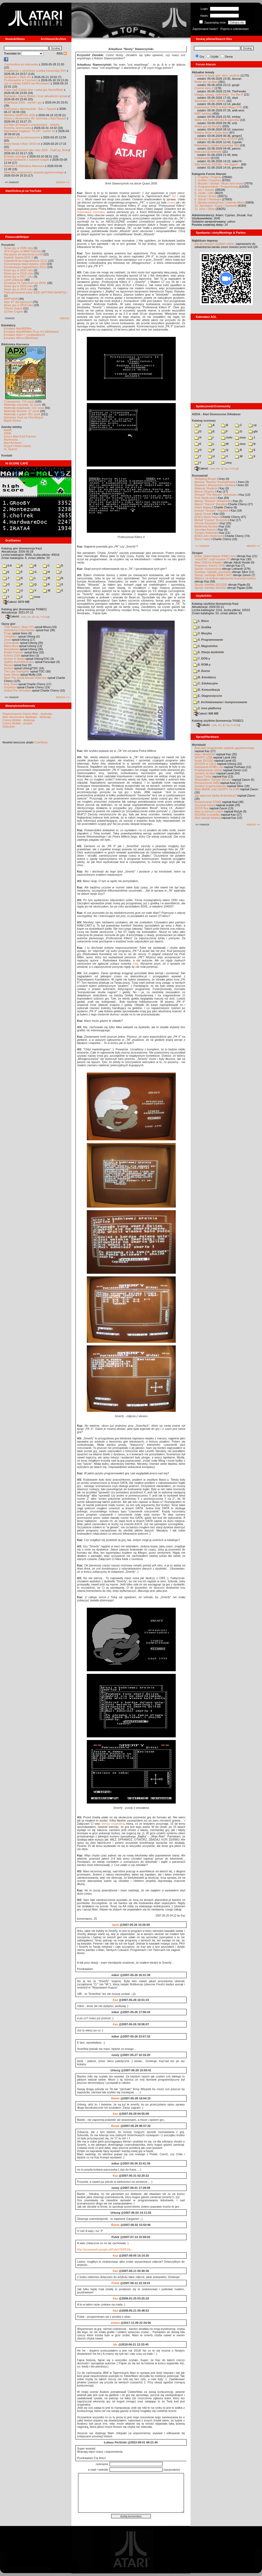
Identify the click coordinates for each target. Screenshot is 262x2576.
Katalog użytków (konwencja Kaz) (215, 603)
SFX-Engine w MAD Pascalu (22, 251)
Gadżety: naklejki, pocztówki (213, 571)
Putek (115, 2283)
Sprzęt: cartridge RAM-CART (213, 575)
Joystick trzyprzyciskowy (210, 786)
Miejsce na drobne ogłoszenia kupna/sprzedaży (225, 578)
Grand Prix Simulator (17, 690)
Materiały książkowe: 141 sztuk (24, 407)
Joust (7, 639)
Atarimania (11, 439)
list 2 (80, 199)
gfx (253, 431)
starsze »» (62, 182)
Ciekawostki (202, 158)
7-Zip (36, 616)
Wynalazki (199, 744)
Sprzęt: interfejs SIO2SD (210, 587)
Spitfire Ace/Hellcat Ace (19, 661)
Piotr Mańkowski (205, 497)
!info (226, 437)
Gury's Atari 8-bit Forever (20, 436)
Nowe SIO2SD (204, 760)
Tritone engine (13, 308)
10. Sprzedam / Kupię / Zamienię (216, 205)
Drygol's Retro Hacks (17, 446)
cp (253, 425)
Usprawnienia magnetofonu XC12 (26, 260)
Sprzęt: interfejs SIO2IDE (211, 584)
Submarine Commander (19, 630)
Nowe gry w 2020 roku (18, 270)
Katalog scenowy (204, 420)
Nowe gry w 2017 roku (18, 276)
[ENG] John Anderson (209, 535)
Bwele (115, 2098)
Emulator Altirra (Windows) (21, 338)
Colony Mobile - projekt (17, 723)
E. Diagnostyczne (207, 695)
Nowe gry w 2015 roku (18, 289)
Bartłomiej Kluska (206, 526)
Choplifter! (10, 636)
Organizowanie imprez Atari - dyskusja (27, 713)
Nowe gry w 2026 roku (18, 248)
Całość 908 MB (206, 713)
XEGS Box (202, 808)
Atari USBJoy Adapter (209, 562)
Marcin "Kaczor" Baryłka (210, 504)
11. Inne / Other (205, 208)
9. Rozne (201, 670)
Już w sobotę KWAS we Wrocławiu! (27, 83)
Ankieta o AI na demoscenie (22, 137)
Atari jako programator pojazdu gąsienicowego (34, 172)
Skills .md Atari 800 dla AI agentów (217, 119)
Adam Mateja (203, 507)
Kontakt (6, 455)
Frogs (7, 633)
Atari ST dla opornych (18, 302)
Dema (229, 56)
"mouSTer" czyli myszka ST (212, 559)
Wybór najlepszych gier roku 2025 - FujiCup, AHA (36, 150)
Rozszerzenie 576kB (208, 801)
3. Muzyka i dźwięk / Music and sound (219, 183)
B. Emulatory (204, 677)
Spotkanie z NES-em (17, 77)
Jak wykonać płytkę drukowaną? (215, 795)
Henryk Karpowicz (206, 523)
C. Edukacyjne (205, 683)
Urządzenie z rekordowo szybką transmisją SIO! (35, 70)
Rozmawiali (200, 475)
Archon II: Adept (14, 658)
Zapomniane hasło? (205, 28)
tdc (115, 2344)
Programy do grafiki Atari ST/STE (216, 139)
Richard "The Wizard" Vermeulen (216, 494)
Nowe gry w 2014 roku (18, 305)
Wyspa (8, 665)
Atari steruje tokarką (207, 817)
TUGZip (44, 616)
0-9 (7, 565)
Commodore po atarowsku (21, 64)
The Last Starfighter (17, 671)
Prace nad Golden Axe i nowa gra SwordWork (33, 89)
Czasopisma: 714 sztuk (19, 401)
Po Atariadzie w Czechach (21, 80)
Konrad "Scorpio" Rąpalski (212, 510)
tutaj (135, 963)
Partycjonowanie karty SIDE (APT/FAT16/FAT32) (35, 292)
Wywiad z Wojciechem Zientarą (215, 485)
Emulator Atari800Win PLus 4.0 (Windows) (31, 331)
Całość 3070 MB (16, 601)
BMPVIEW (11, 298)
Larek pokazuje (14, 279)
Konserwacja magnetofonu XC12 (25, 267)
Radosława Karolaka (91, 212)
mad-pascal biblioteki (208, 151)
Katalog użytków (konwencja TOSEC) (217, 720)
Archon (8, 668)
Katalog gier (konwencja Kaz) (21, 548)
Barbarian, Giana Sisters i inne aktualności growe (35, 96)
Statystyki (8, 726)
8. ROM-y (202, 664)
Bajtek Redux (12, 420)
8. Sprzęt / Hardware (208, 199)
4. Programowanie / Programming (216, 186)
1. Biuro (201, 620)
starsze (64, 318)
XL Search (10, 449)
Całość (12, 616)
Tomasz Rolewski (206, 532)
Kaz (115, 1999)
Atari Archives (12, 442)
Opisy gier (8, 623)
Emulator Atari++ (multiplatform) (24, 334)
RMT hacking (203, 113)
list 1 (175, 196)
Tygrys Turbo (203, 776)
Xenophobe (11, 649)
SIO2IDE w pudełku (207, 814)
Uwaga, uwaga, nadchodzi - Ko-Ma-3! (219, 94)
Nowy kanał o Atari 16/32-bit (22, 143)
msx (240, 443)
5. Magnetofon (205, 646)
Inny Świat (10, 684)
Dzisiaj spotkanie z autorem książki (26, 159)
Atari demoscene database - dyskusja (26, 716)
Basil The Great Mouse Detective (25, 677)
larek (115, 1924)
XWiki (7, 433)
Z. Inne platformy (207, 708)
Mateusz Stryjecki (206, 488)
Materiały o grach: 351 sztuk (22, 414)
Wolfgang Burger (205, 478)
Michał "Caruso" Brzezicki (211, 520)
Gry (202, 56)
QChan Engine (13, 311)
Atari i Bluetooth (205, 754)
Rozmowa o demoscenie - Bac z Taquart (30, 108)
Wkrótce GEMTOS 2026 (19, 115)
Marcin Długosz (205, 491)
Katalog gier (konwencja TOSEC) (24, 609)
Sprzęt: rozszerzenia (208, 568)
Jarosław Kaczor (205, 529)
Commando (11, 642)
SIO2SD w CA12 (205, 763)
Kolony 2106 (12, 655)
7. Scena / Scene (206, 196)
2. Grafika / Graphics (208, 180)
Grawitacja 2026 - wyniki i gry (23, 102)
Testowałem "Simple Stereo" (213, 779)
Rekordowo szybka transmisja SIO (217, 145)
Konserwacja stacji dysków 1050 (25, 263)
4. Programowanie (208, 639)
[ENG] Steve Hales (207, 516)
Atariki (8, 430)
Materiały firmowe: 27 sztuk (21, 411)
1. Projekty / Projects (208, 177)
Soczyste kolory (205, 805)
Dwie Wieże (11, 674)
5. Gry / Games (204, 189)
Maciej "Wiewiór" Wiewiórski (213, 501)
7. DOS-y (201, 658)
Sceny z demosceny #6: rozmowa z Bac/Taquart (35, 118)
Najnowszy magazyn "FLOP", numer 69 (29, 131)
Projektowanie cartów (208, 770)
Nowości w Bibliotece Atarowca (24, 166)
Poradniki (8, 244)
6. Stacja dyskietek (208, 652)
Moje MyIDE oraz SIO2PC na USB (217, 789)
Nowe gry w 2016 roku (18, 286)
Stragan (197, 552)
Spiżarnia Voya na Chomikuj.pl (23, 417)
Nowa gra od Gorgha (208, 126)
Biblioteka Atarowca (15, 344)
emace (115, 2322)
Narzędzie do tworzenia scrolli (23, 254)
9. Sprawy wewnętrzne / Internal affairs (220, 202)
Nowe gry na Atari (206, 81)
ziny (226, 462)
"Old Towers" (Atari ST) (19, 627)
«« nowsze (202, 545)
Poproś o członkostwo (234, 28)
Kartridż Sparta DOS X (18, 257)
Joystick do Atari (205, 773)
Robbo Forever (13, 652)
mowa (171, 202)
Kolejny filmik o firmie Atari (211, 132)
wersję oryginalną (113, 1823)
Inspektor (10, 687)
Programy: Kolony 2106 (210, 565)
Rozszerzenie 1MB (207, 782)
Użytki (215, 56)
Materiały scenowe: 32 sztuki (22, 404)
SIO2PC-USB (203, 757)
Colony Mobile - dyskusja (18, 720)
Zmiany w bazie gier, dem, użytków (217, 75)
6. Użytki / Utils (204, 193)
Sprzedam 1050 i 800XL (210, 100)
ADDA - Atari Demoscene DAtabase (216, 414)
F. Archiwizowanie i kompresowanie (220, 702)
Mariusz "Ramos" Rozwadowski (215, 481)
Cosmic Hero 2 (204, 88)
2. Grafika (202, 627)
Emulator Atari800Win (18, 328)
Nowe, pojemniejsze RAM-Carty (215, 556)
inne (34, 596)
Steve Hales (202, 539)
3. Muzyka (202, 633)
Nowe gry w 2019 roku (18, 273)
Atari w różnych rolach (209, 811)
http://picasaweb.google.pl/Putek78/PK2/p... (105, 2249)
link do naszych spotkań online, (215, 243)
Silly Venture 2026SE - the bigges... (217, 164)
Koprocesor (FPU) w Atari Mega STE (218, 107)
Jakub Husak (203, 513)
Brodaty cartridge (15, 156)
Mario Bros (11, 646)
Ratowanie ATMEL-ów (209, 767)
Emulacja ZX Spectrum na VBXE (25, 282)
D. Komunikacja (206, 689)
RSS (62, 53)
